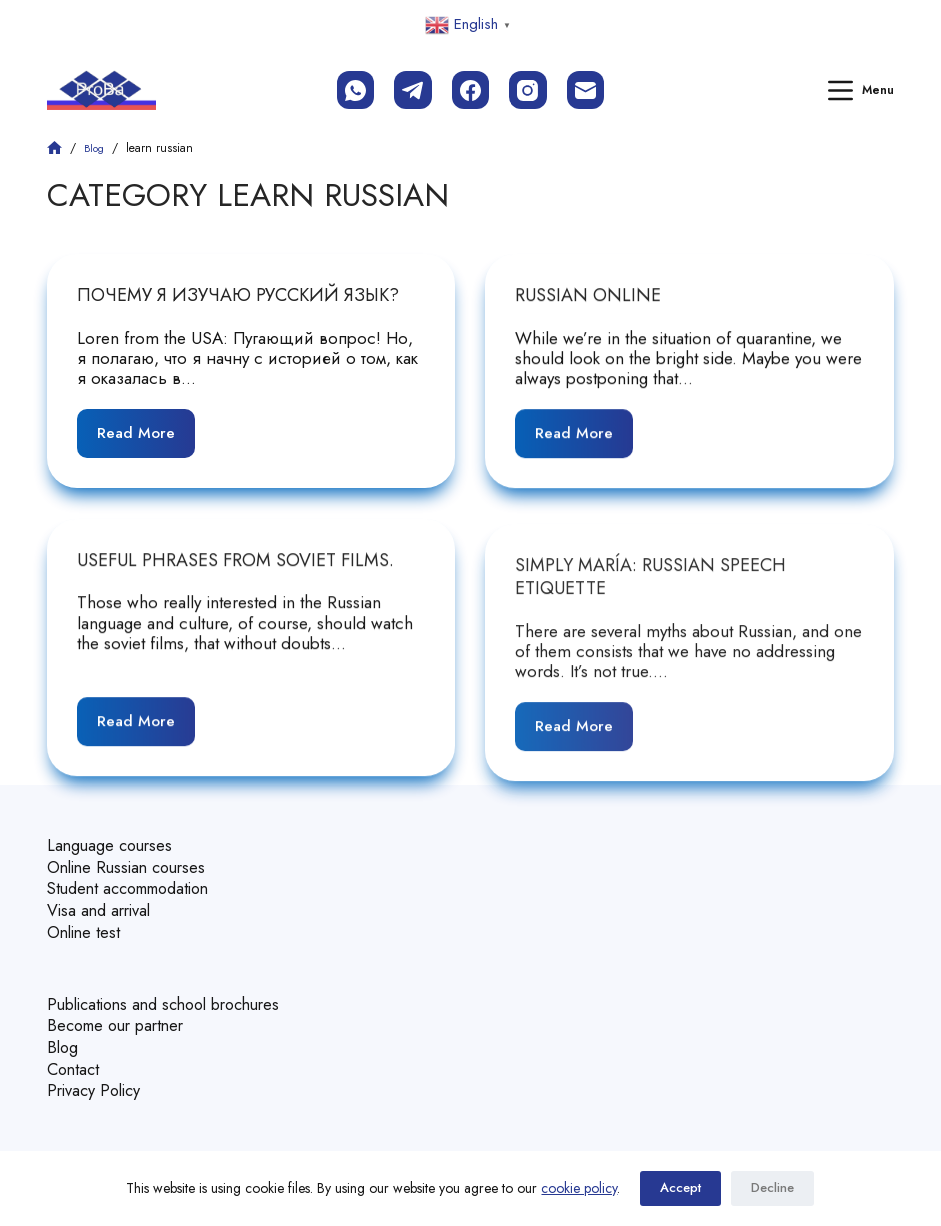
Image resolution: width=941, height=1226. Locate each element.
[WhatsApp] (356, 90)
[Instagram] (528, 90)
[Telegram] (413, 90)
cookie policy (579, 1188)
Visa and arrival (102, 904)
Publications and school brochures (174, 995)
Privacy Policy (96, 1077)
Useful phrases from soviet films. (235, 562)
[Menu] (861, 90)
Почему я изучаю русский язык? (238, 295)
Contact (75, 1056)
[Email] (586, 90)
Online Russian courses (132, 863)
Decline (772, 1188)
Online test (86, 925)
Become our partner (121, 1015)
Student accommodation (136, 884)
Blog (63, 1036)
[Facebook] (471, 90)
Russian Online (588, 296)
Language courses (112, 843)
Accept (680, 1188)
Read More (144, 426)
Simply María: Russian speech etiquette (650, 592)
